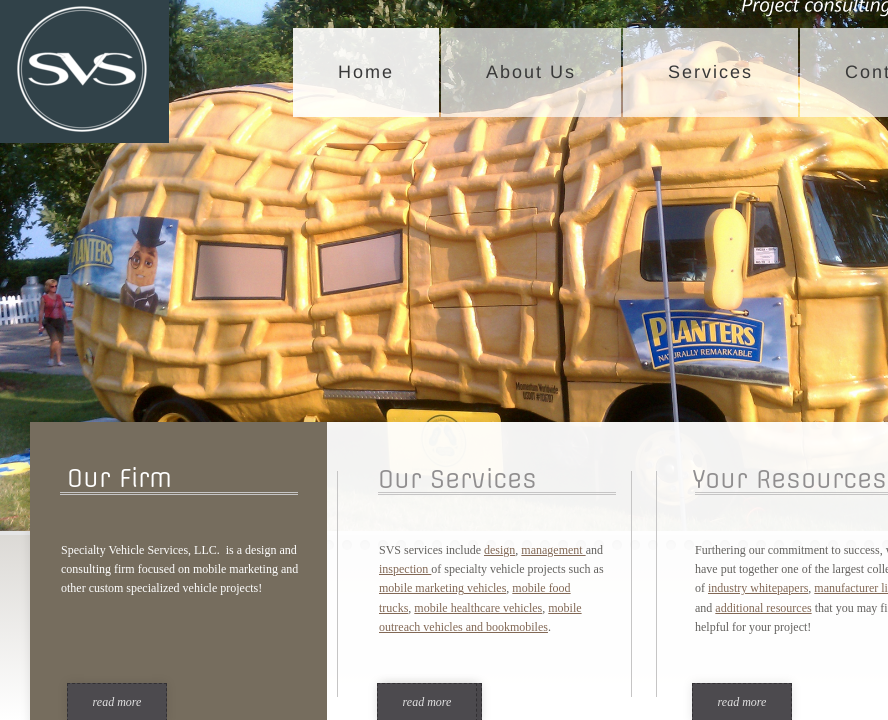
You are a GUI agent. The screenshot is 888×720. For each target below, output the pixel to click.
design (499, 550)
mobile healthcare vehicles (478, 608)
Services (710, 72)
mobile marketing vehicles (442, 588)
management (553, 550)
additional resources (763, 608)
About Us (531, 72)
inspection (405, 569)
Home (366, 72)
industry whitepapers (758, 588)
